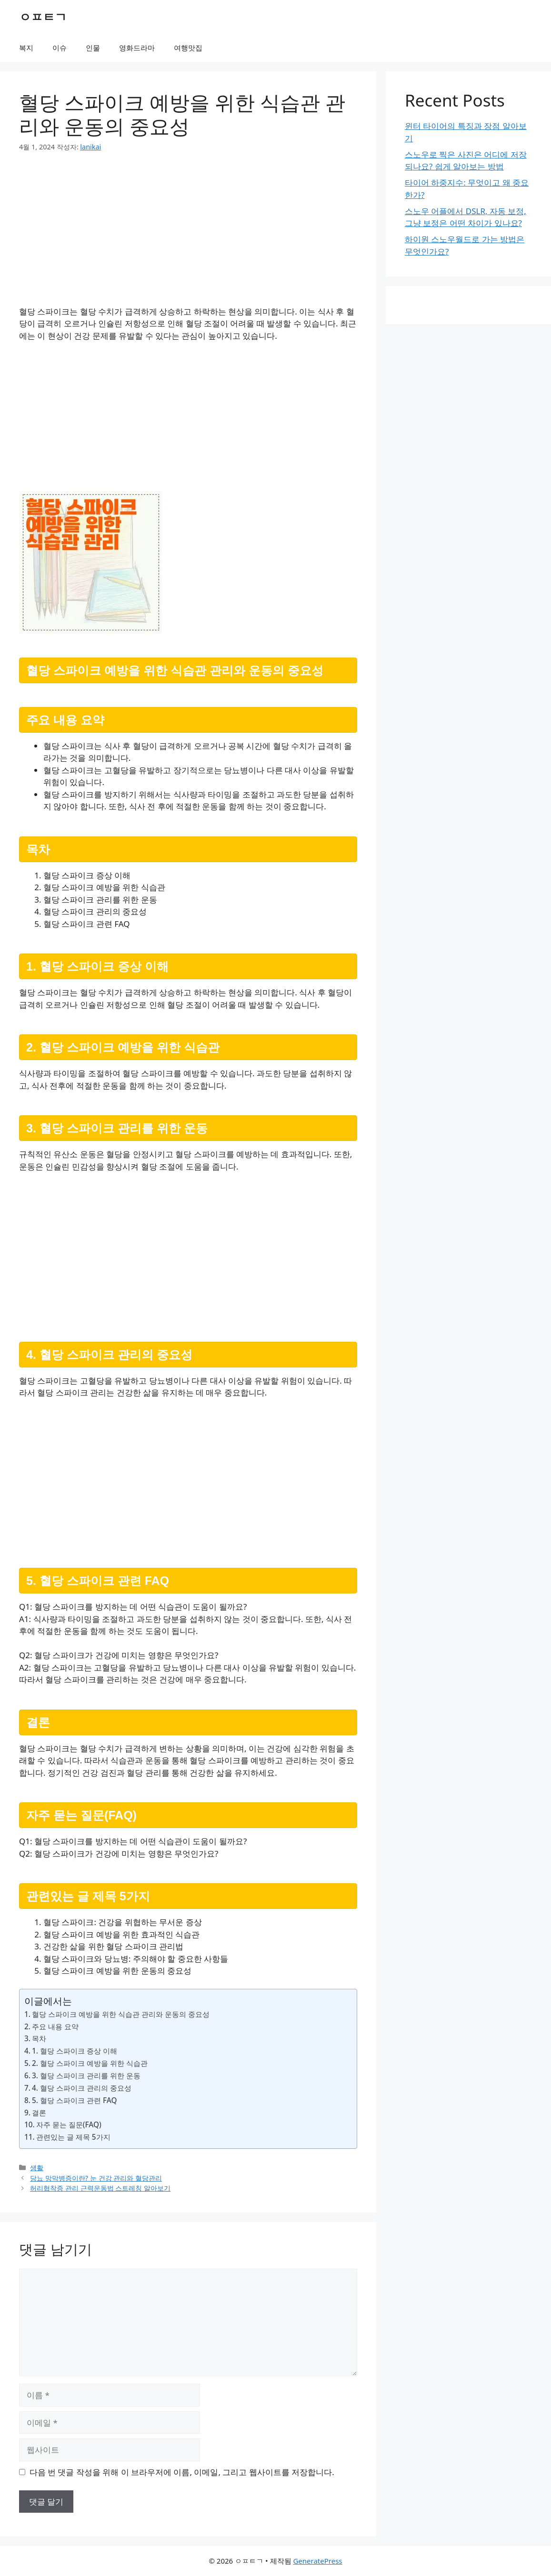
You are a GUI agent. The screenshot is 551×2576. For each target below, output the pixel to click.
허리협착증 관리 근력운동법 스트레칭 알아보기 (100, 2188)
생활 (36, 2167)
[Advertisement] (188, 235)
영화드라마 (137, 47)
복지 (26, 47)
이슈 (59, 47)
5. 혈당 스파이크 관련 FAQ (74, 2100)
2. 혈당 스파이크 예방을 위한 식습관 (90, 2063)
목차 (39, 2038)
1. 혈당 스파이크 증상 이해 (74, 2050)
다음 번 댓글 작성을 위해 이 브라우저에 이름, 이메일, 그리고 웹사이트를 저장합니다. (182, 2472)
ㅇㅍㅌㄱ (43, 17)
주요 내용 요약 (55, 2026)
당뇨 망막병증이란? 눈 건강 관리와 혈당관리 (96, 2178)
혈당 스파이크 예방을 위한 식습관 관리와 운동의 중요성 (121, 2014)
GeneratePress (317, 2561)
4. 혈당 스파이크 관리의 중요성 (81, 2088)
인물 (93, 47)
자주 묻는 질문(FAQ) (68, 2124)
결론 (39, 2112)
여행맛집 (188, 47)
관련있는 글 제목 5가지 (73, 2137)
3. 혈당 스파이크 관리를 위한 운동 (86, 2075)
